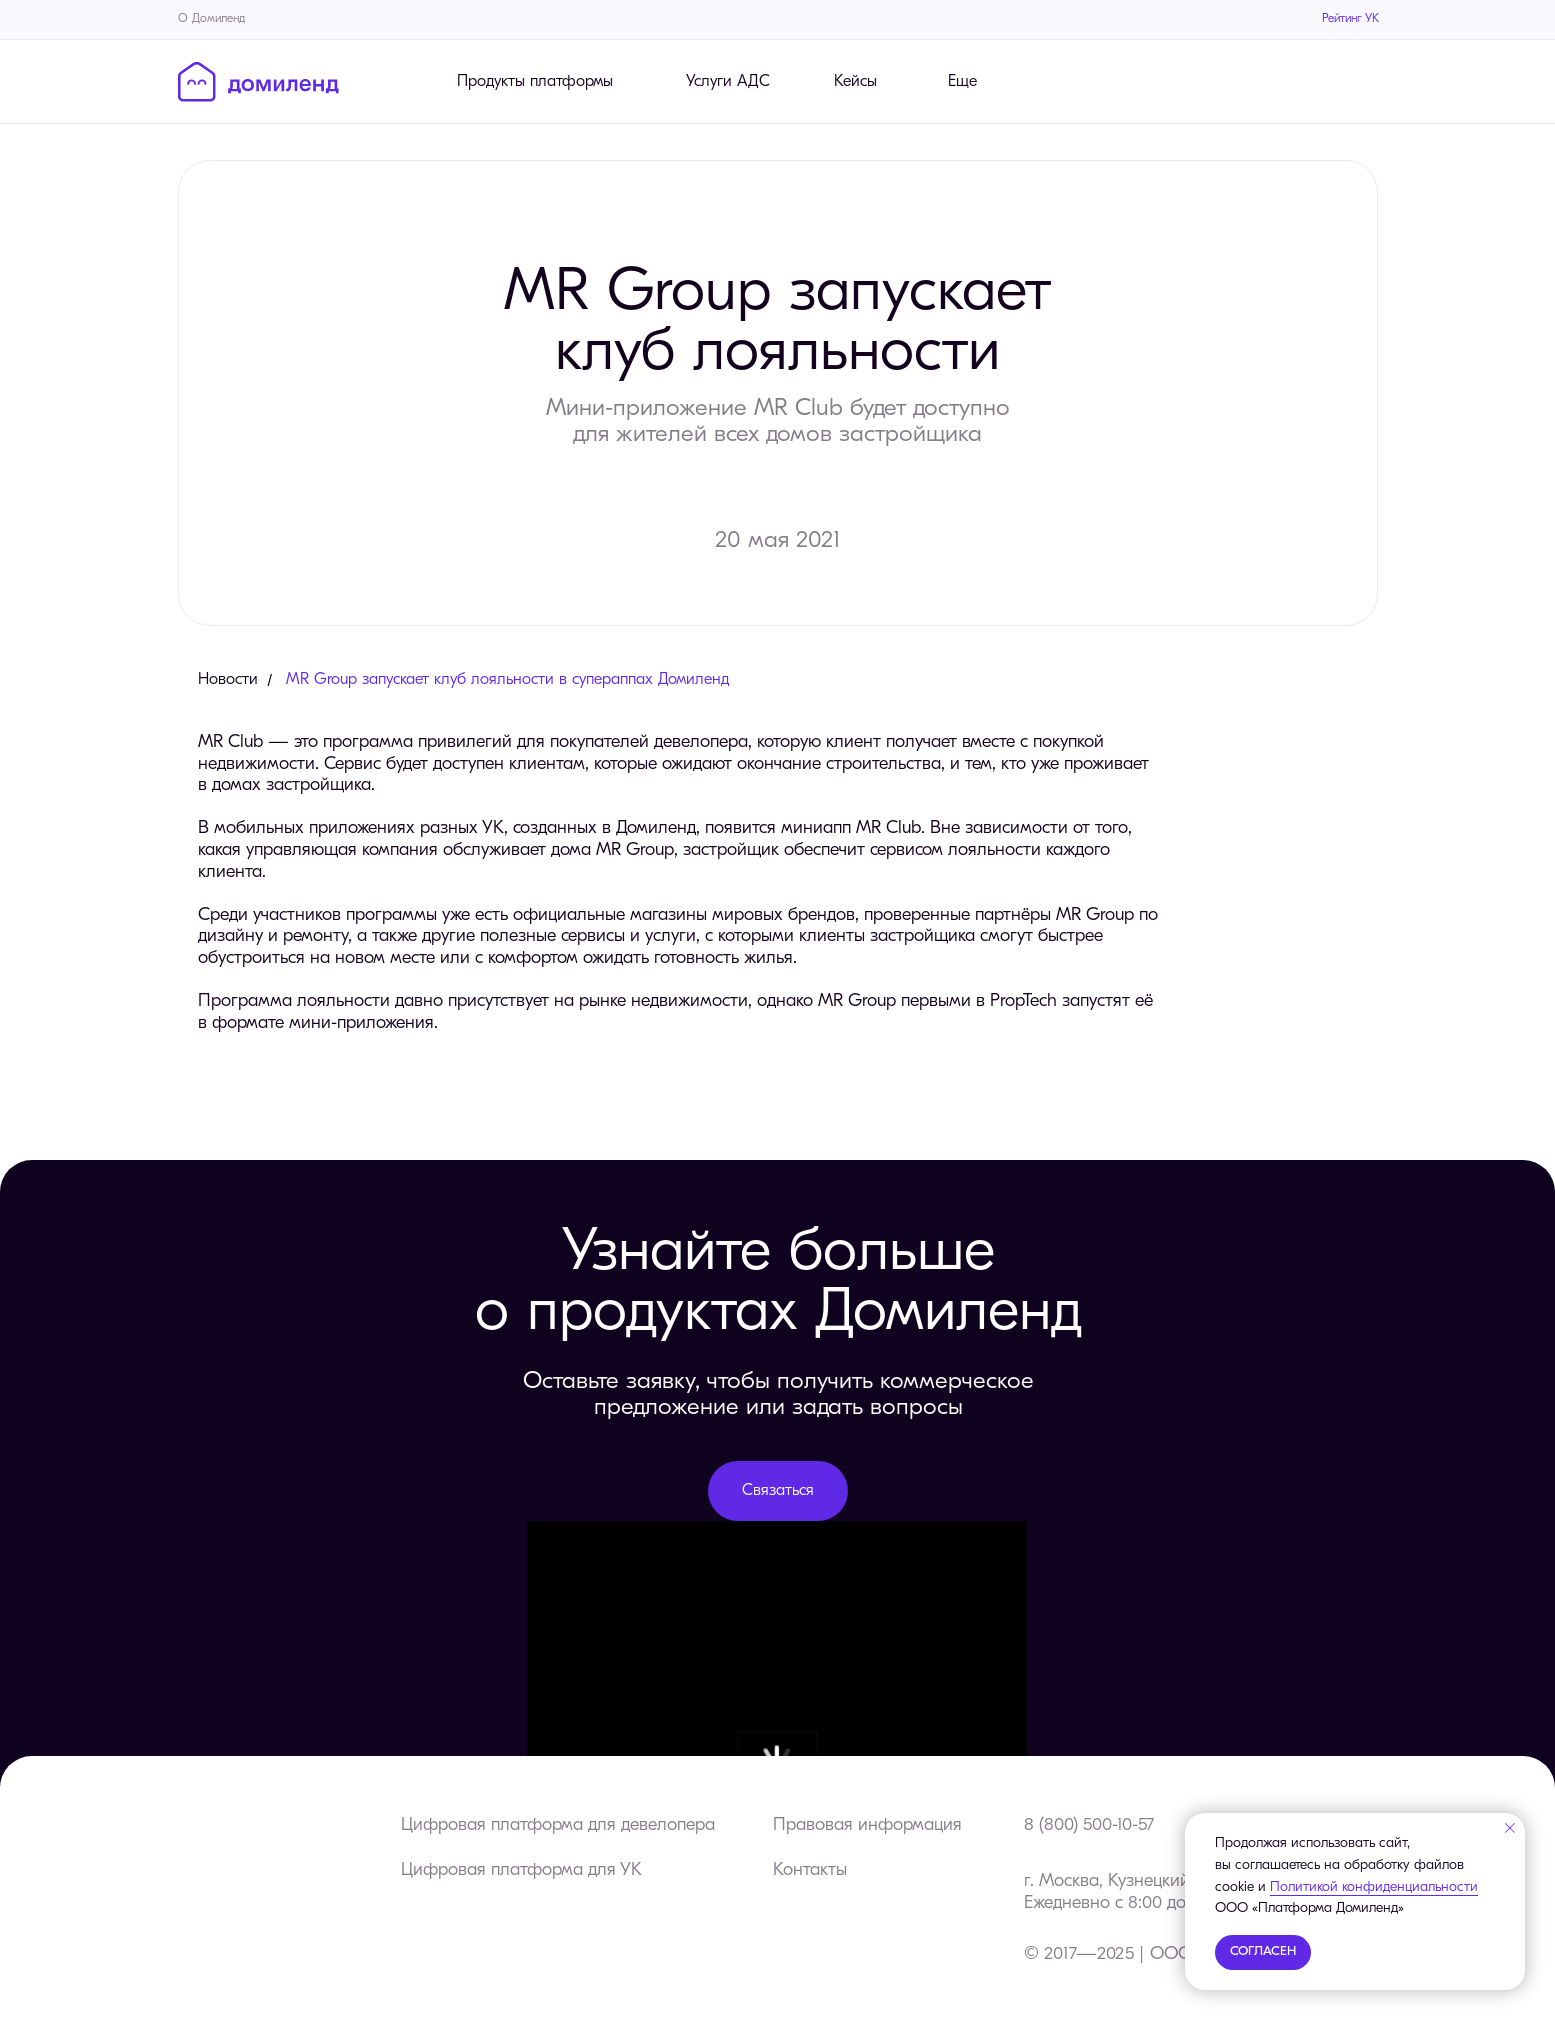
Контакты (810, 1870)
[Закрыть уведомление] (1510, 1828)
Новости (228, 680)
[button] (778, 1491)
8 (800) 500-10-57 (1089, 1825)
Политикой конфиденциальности (1374, 1887)
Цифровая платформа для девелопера (558, 1825)
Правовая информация (867, 1825)
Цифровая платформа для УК (521, 1870)
